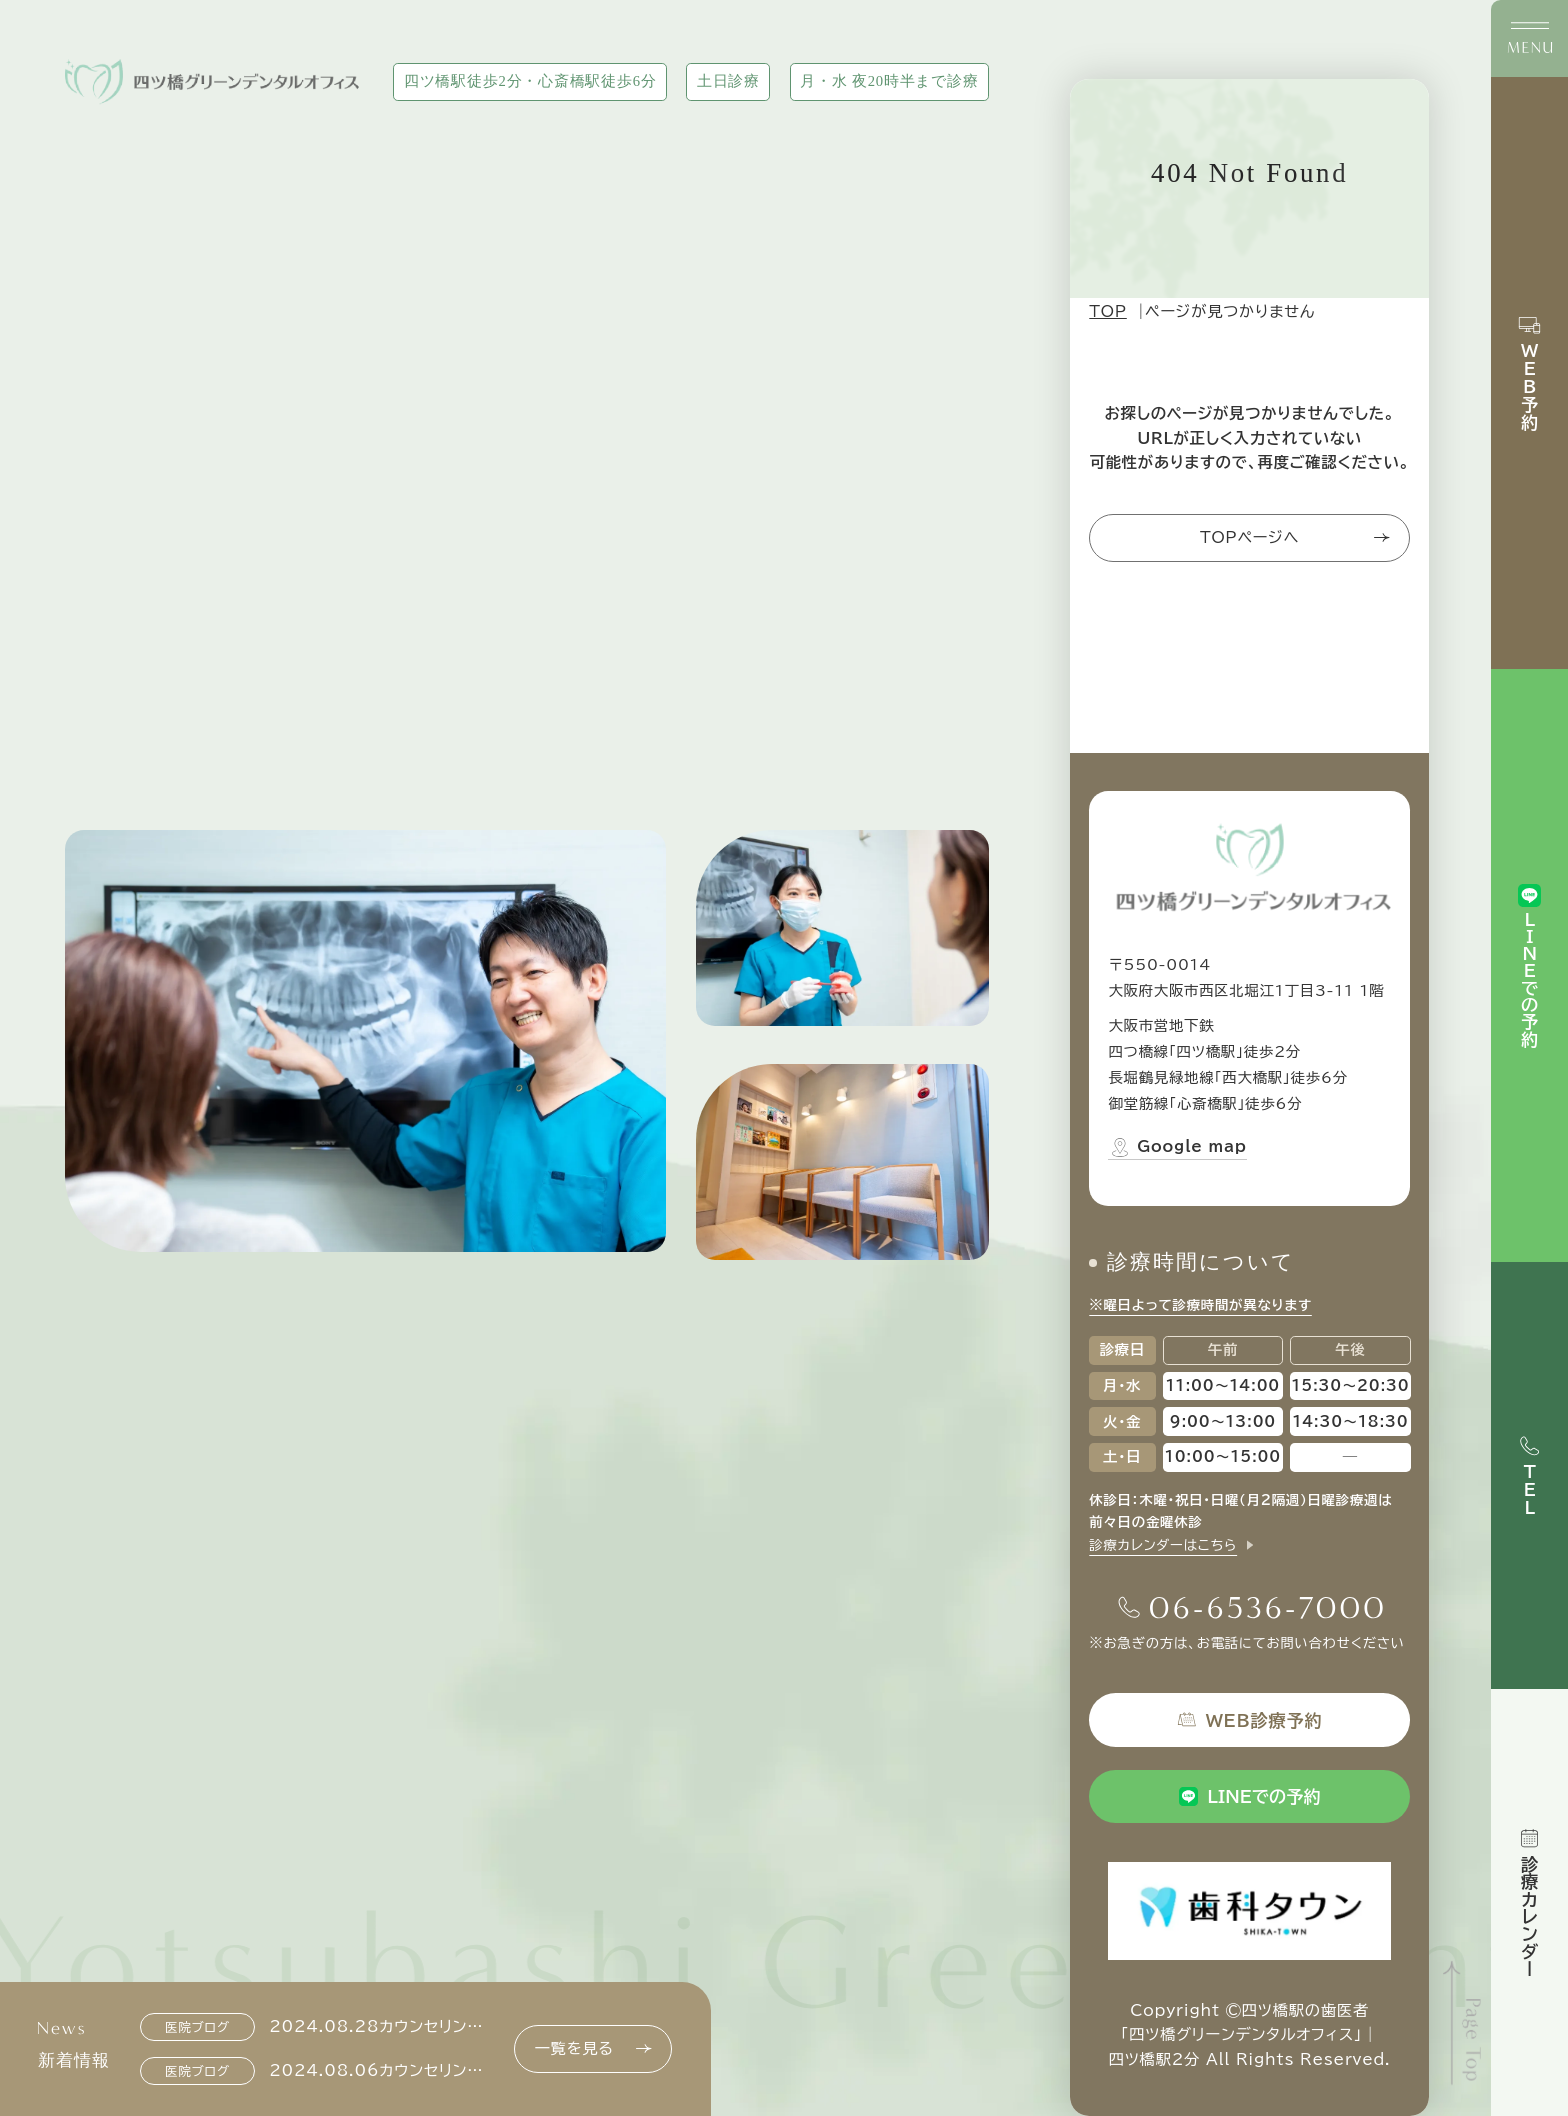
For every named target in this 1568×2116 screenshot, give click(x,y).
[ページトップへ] (1464, 2023)
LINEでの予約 (1250, 1796)
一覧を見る (593, 2048)
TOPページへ (1295, 537)
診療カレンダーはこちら (1163, 1545)
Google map (1177, 1147)
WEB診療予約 (1249, 1719)
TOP (1108, 311)
